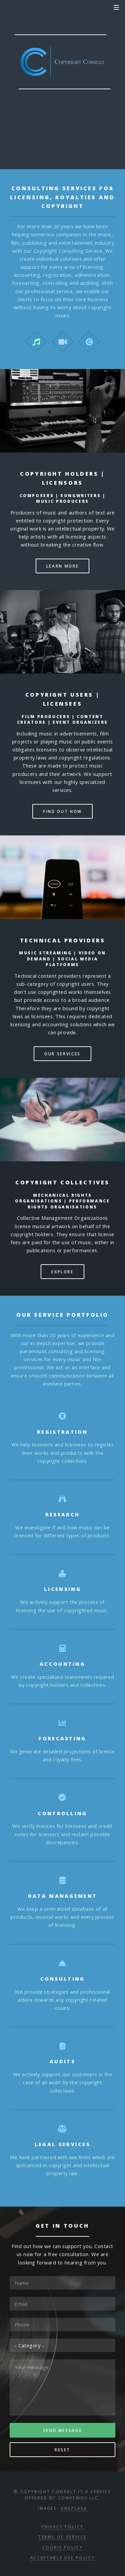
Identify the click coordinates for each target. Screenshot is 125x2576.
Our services (62, 1053)
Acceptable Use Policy (62, 2557)
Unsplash (74, 2508)
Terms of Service (62, 2537)
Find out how (62, 811)
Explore (62, 1271)
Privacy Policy (62, 2526)
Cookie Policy (62, 2547)
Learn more (62, 566)
